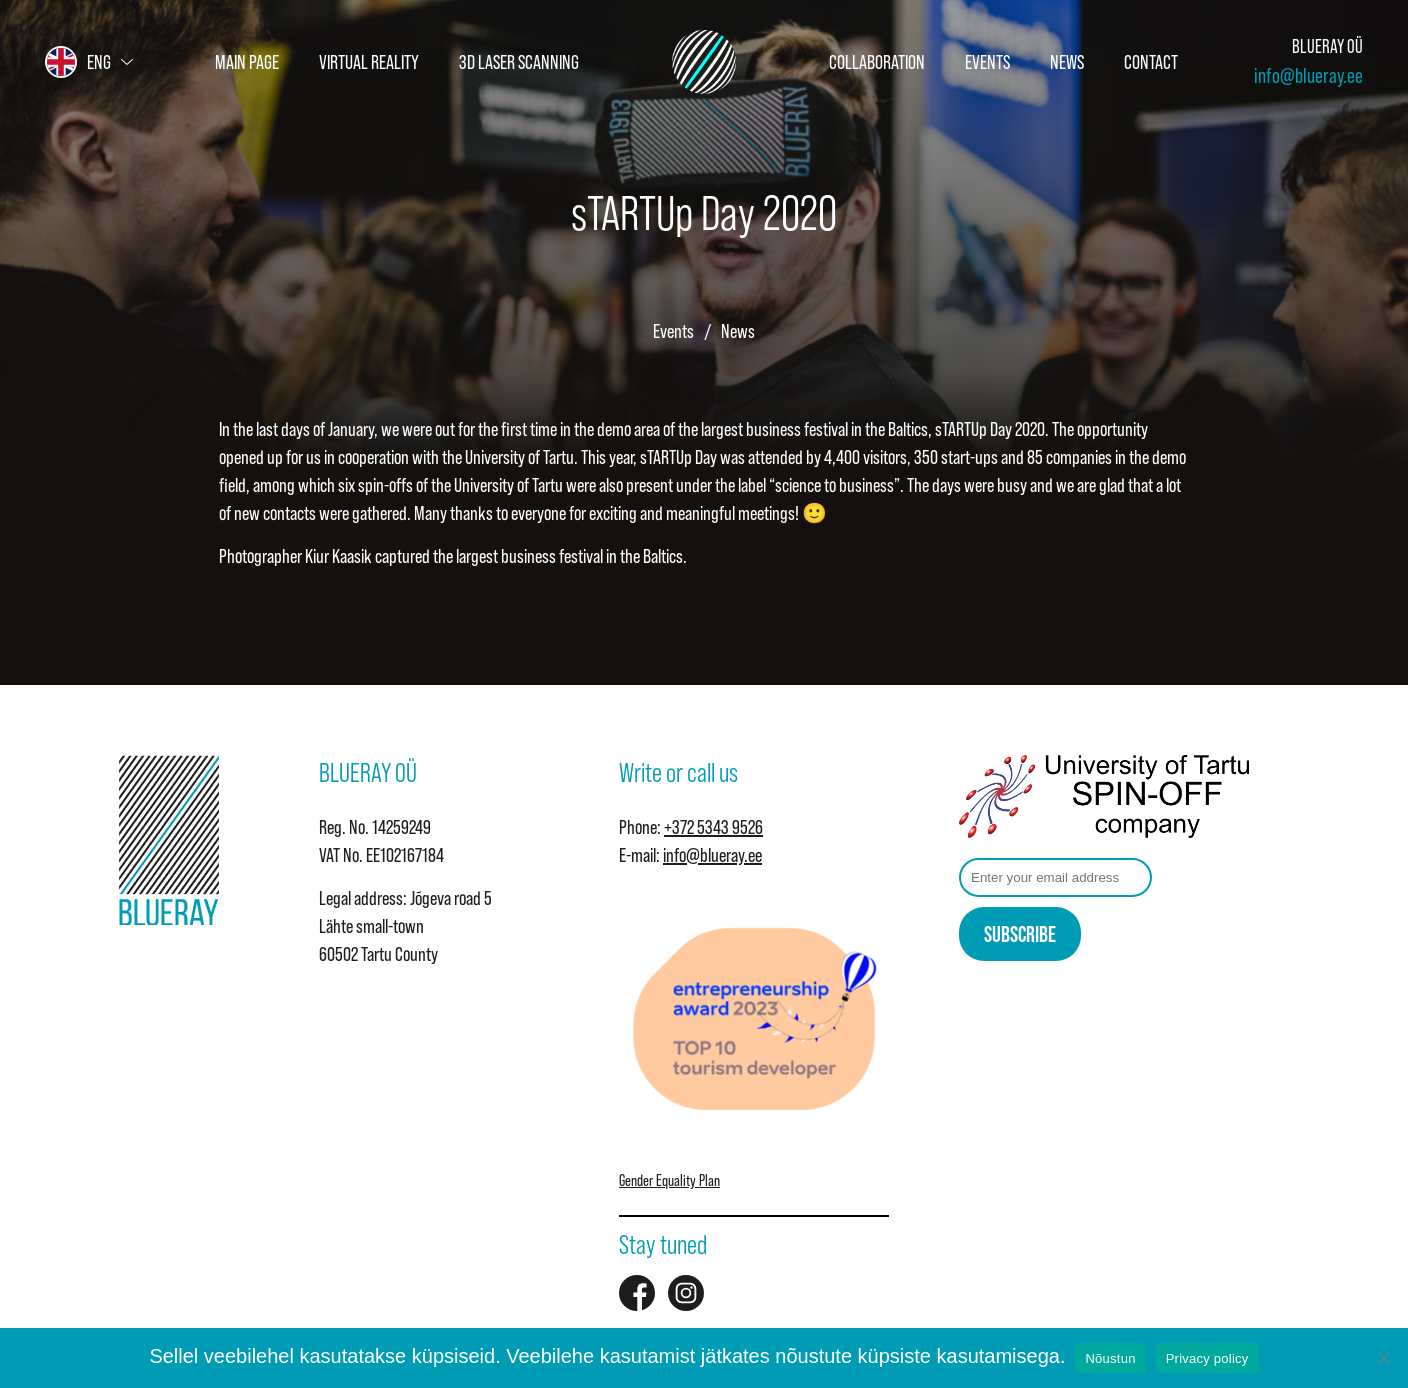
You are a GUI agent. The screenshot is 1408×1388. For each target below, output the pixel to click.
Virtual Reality (369, 62)
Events (987, 62)
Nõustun (1110, 1358)
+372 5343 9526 (713, 827)
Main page (247, 62)
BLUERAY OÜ (1327, 46)
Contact (1151, 62)
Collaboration (877, 62)
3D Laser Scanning (519, 62)
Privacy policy (1207, 1358)
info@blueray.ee (1308, 75)
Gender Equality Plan (669, 1180)
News (1067, 62)
